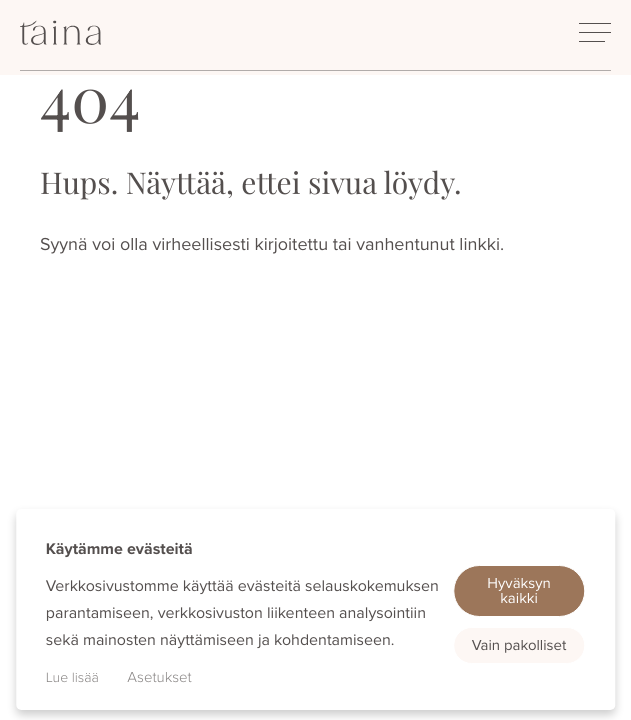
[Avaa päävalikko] (595, 33)
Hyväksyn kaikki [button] (519, 590)
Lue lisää (72, 677)
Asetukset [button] (159, 677)
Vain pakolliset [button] (519, 645)
